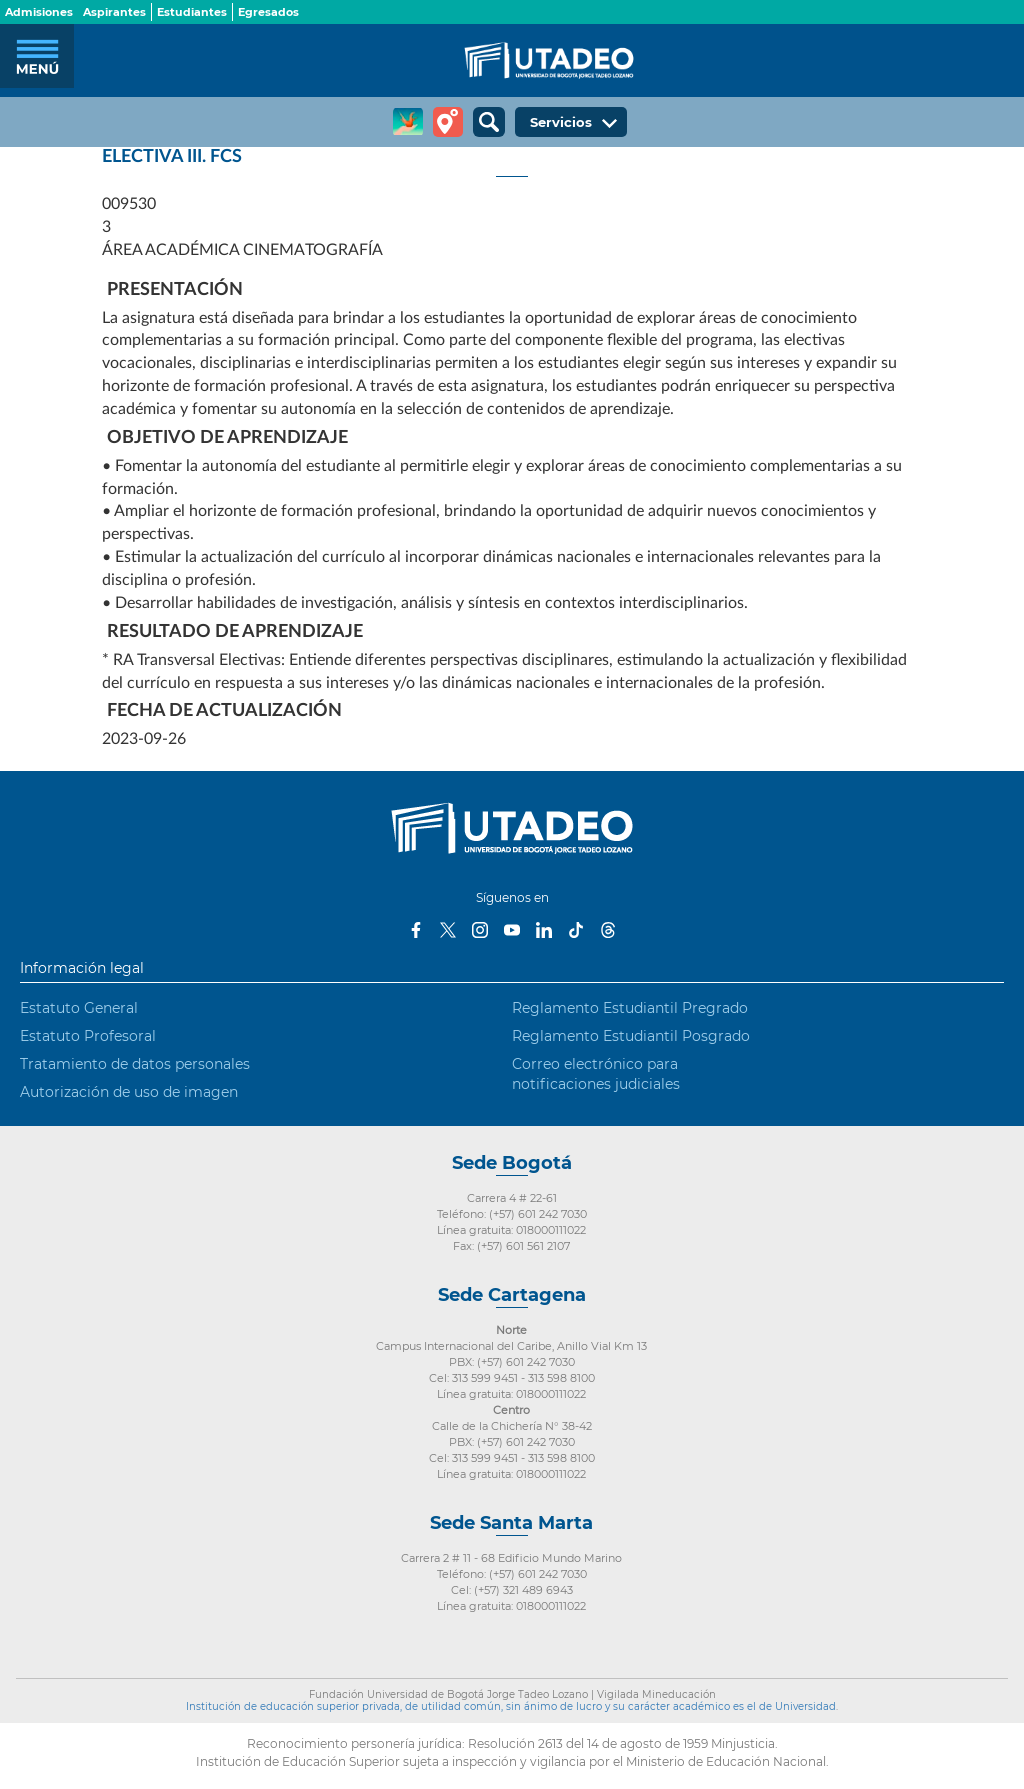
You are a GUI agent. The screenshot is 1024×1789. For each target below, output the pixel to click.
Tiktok (576, 930)
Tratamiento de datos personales (135, 1064)
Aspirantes (114, 12)
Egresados (268, 12)
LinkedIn (544, 930)
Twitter (448, 930)
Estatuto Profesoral (88, 1036)
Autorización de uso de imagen (129, 1092)
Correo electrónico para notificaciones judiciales (596, 1074)
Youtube (512, 930)
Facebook (416, 930)
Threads (608, 930)
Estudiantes (192, 12)
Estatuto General (79, 1008)
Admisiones (39, 12)
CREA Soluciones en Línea (408, 122)
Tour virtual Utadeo (448, 122)
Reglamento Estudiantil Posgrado (631, 1036)
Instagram (480, 930)
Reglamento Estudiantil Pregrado (630, 1008)
